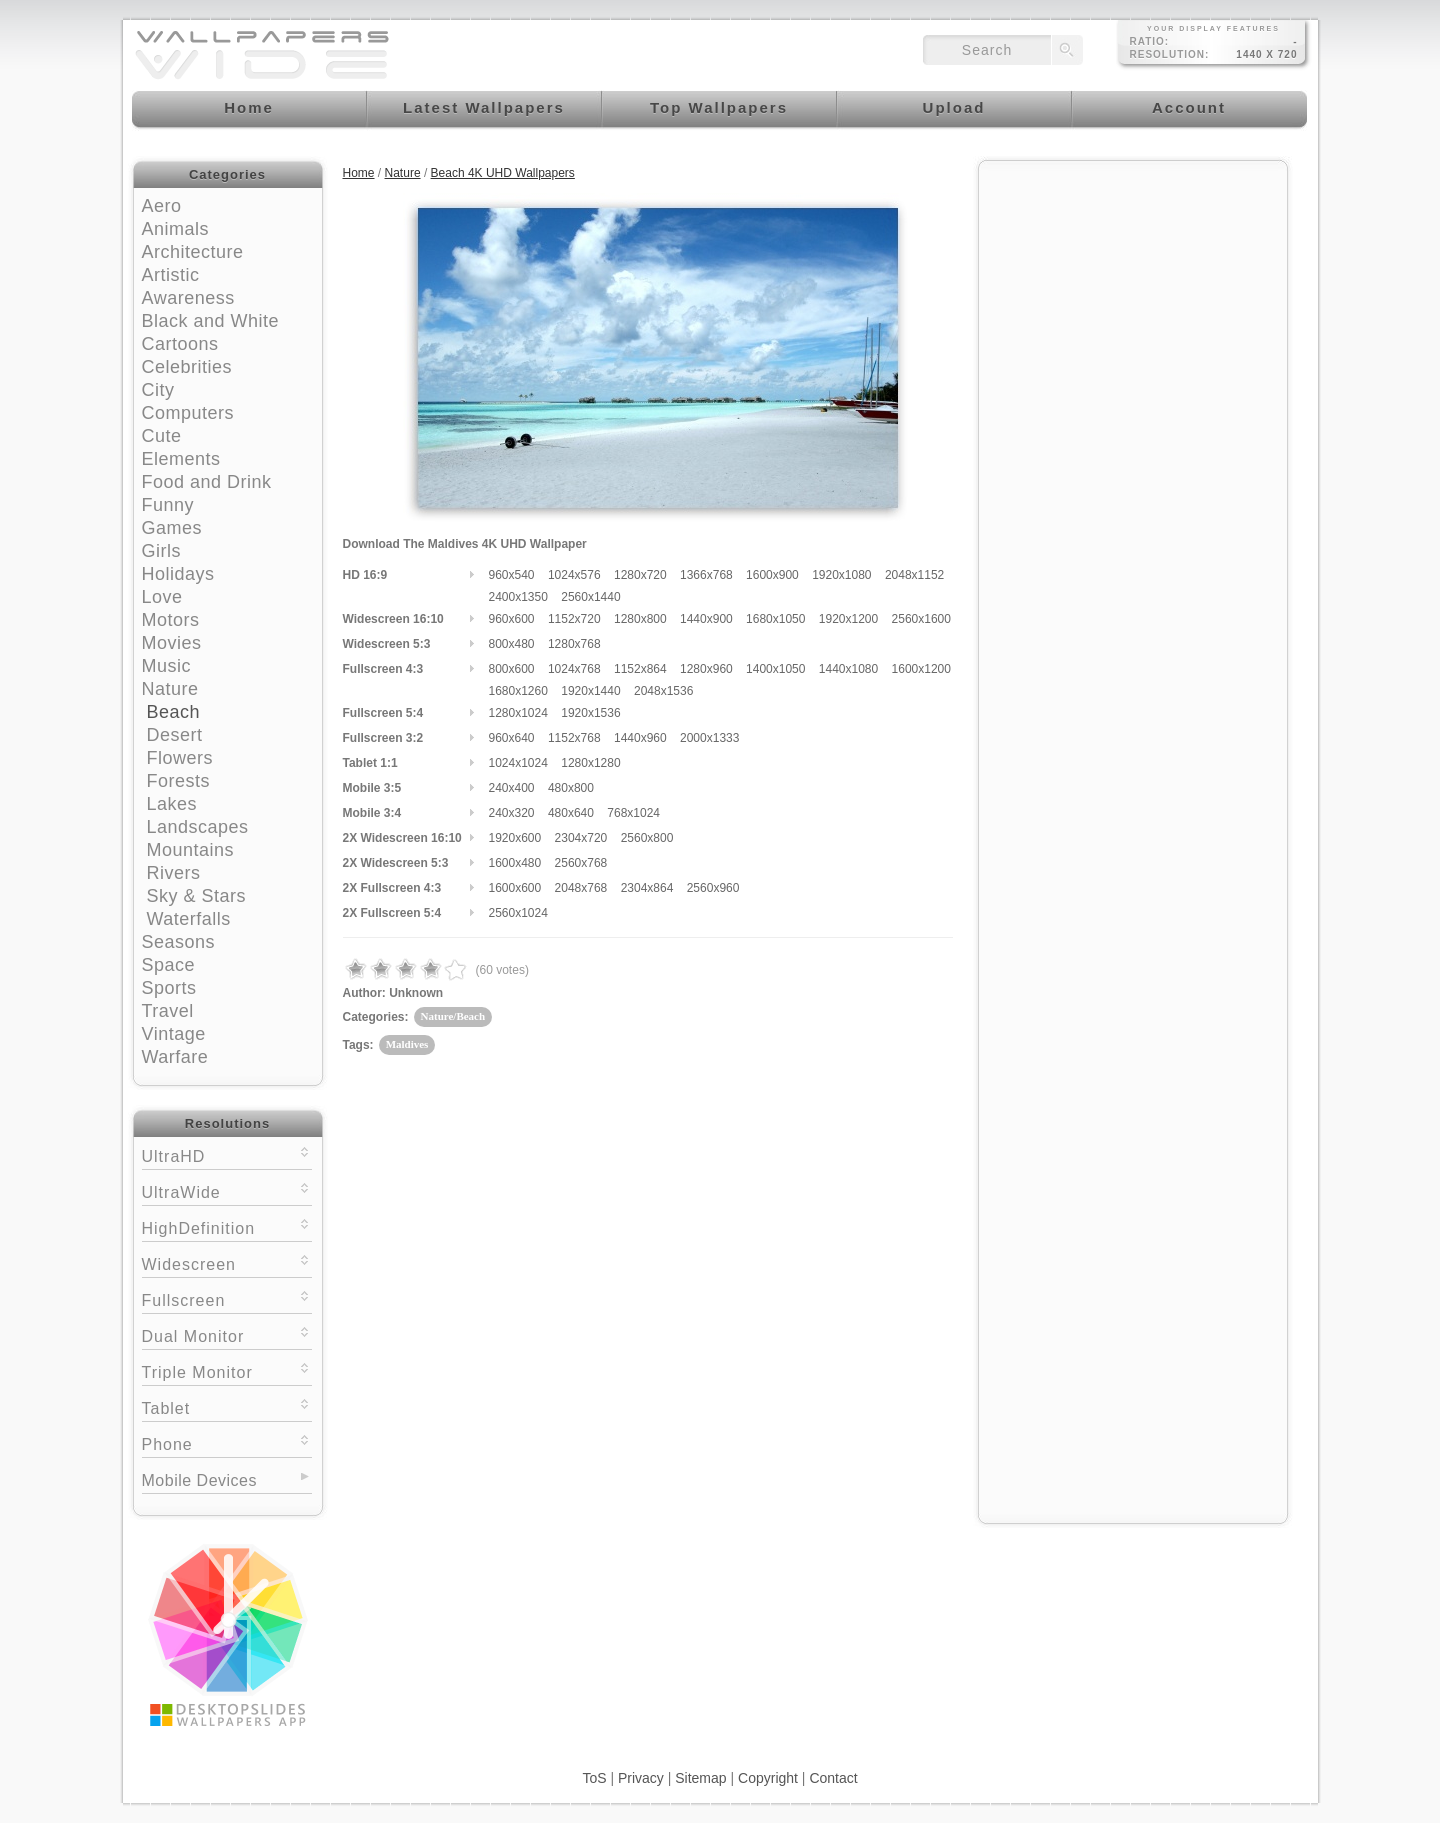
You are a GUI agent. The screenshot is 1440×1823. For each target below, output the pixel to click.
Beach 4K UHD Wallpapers (503, 173)
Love (162, 597)
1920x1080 (841, 575)
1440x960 (640, 738)
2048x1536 (663, 691)
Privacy (641, 1778)
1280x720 (640, 575)
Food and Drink (207, 482)
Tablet (227, 1406)
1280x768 (574, 644)
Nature (170, 689)
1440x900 (706, 619)
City (158, 390)
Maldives (407, 1044)
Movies (172, 643)
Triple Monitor (227, 1370)
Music (167, 666)
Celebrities (187, 367)
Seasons (179, 942)
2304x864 (647, 888)
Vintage (174, 1034)
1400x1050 (775, 669)
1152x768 (574, 738)
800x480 (512, 644)
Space (169, 965)
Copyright (768, 1778)
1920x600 (515, 838)
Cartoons (180, 344)
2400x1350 (518, 597)
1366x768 (706, 575)
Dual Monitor (227, 1334)
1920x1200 (848, 619)
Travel (168, 1011)
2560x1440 (590, 597)
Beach (174, 712)
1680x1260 (518, 691)
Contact (833, 1778)
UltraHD (227, 1154)
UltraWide (227, 1190)
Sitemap (700, 1778)
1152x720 (574, 619)
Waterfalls (189, 919)
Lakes (172, 804)
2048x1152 (914, 575)
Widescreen (227, 1262)
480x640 (571, 813)
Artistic (171, 275)
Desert (175, 735)
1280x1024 (518, 713)
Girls (162, 551)
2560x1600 (921, 619)
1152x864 (640, 669)
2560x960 (713, 888)
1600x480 (515, 863)
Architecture (193, 252)
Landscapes (198, 827)
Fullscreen (227, 1298)
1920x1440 (590, 691)
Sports (169, 988)
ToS (594, 1778)
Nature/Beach (453, 1016)
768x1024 (633, 813)
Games (172, 528)
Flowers (180, 758)
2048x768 (581, 888)
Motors (171, 620)
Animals (176, 229)
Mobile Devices (199, 1480)
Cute (162, 436)
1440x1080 (848, 669)
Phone (227, 1442)
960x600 (512, 619)
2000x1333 (709, 738)
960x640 (512, 738)
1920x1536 (590, 713)
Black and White (211, 321)
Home (359, 173)
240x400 (512, 788)
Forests (179, 781)
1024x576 (574, 575)
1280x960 (706, 669)
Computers (188, 413)
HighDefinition (227, 1226)
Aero (162, 206)
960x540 (512, 575)
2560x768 (581, 863)
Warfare (175, 1057)
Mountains (191, 850)
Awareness (188, 298)
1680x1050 (775, 619)
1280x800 (640, 619)
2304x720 (581, 838)
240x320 (512, 813)
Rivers (174, 873)
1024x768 (574, 669)
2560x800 (647, 838)
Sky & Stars (197, 896)
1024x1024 (518, 763)
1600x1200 (921, 669)
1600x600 (515, 888)
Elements (181, 459)
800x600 (512, 669)
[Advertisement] (1133, 297)
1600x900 (772, 575)
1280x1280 (590, 763)
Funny (168, 505)
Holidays (178, 574)
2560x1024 (518, 913)
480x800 (571, 788)
